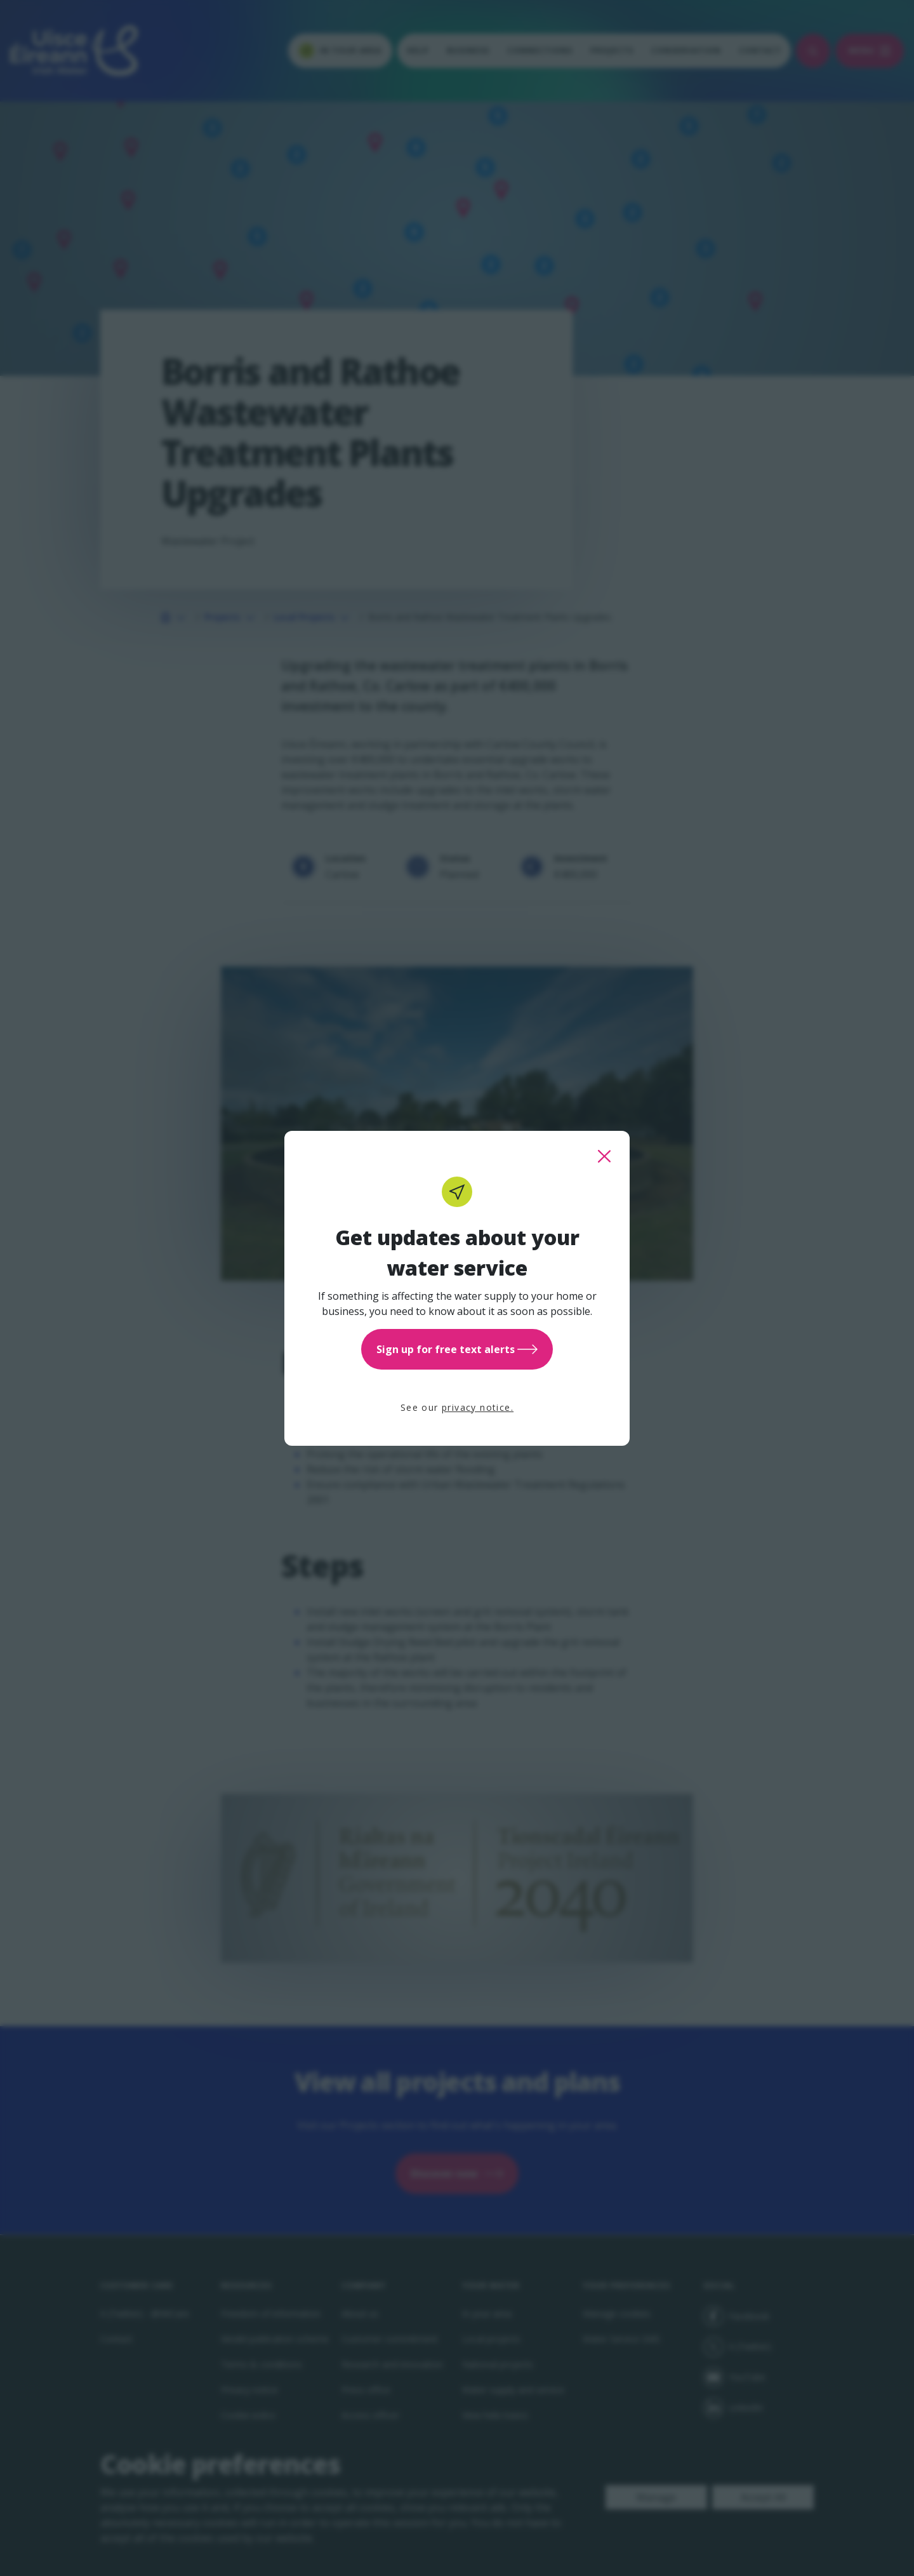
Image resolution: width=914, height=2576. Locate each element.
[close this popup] (604, 1156)
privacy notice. (477, 1407)
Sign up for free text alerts (457, 1349)
